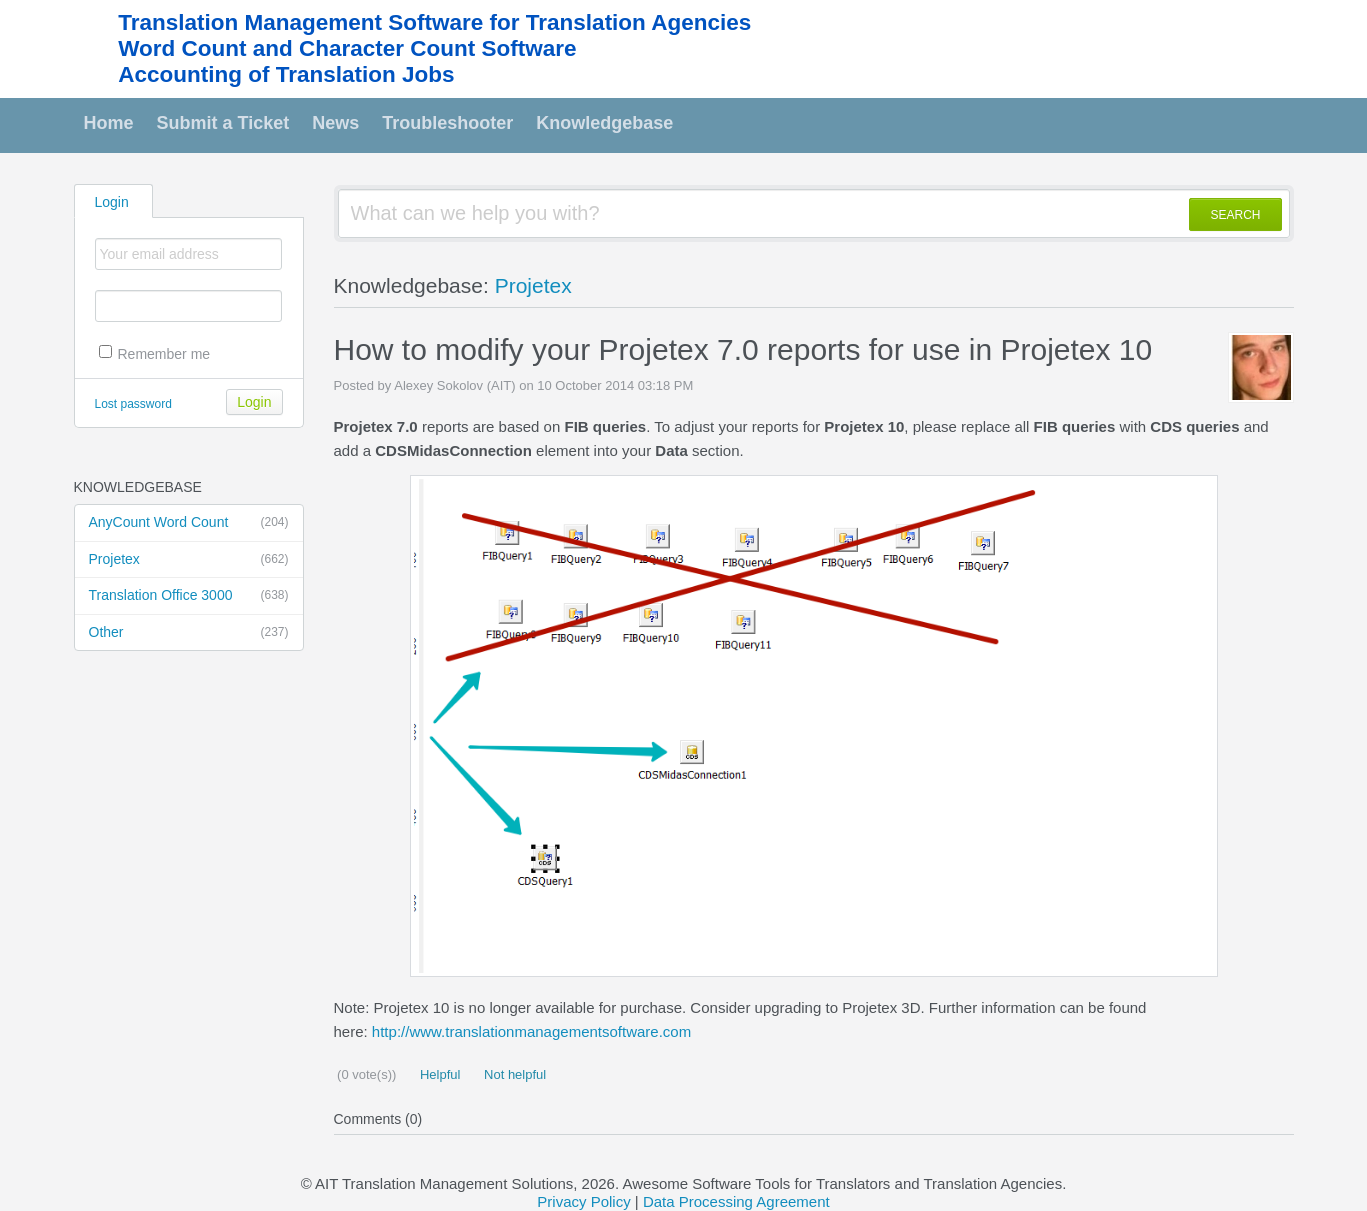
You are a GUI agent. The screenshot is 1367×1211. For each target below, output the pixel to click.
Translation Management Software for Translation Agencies (434, 22)
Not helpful (513, 1074)
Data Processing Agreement (736, 1201)
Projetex (189, 560)
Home (109, 123)
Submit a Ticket (223, 123)
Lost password (133, 404)
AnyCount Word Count (189, 523)
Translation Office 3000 (189, 596)
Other (189, 633)
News (335, 123)
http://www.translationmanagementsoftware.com (531, 1031)
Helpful (438, 1074)
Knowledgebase (604, 123)
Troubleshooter (447, 123)
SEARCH (1235, 215)
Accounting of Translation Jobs (286, 74)
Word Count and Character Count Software (347, 48)
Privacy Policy (583, 1201)
